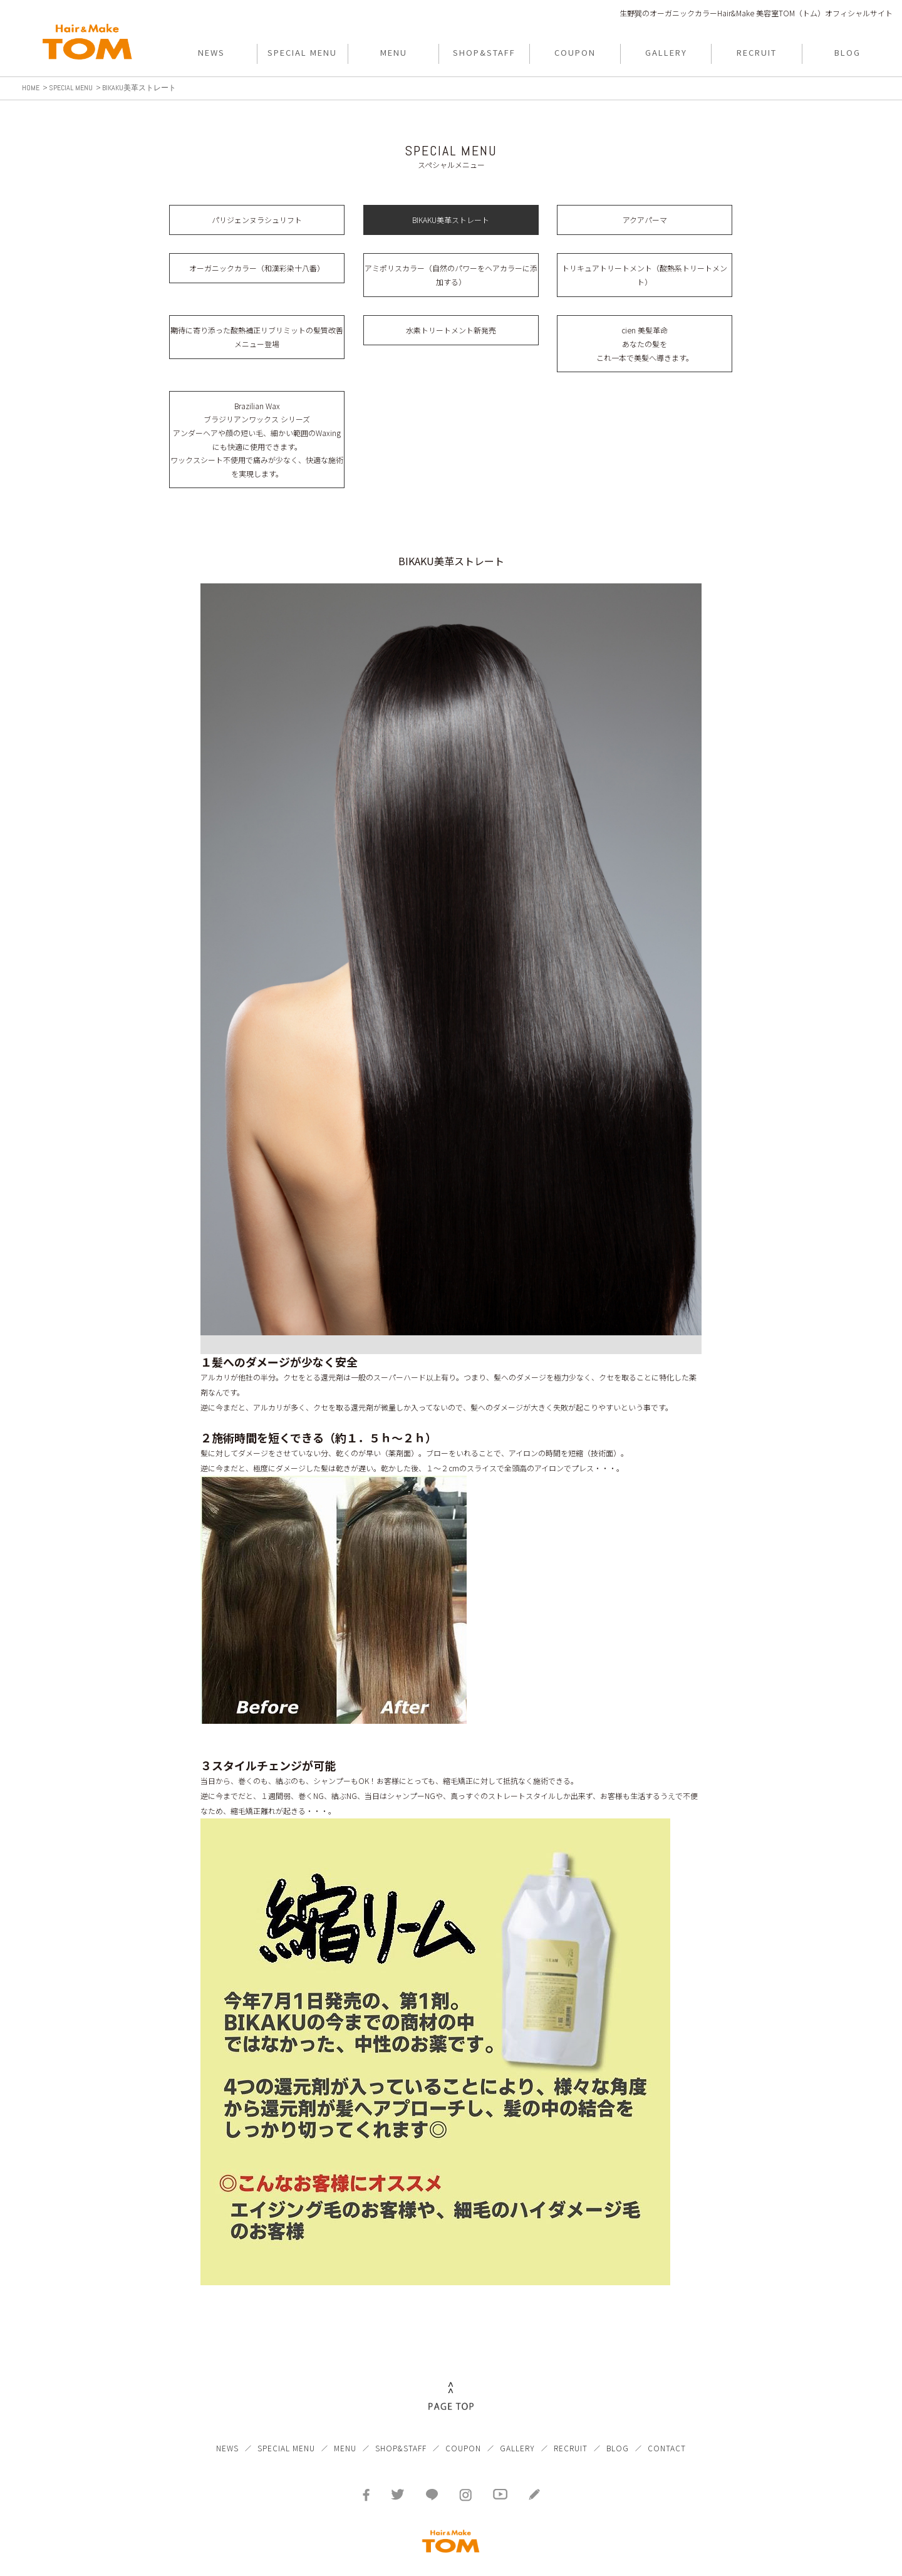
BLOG (617, 2429)
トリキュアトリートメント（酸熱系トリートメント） (644, 275)
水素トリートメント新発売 (451, 330)
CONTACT (667, 2429)
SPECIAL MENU (286, 2429)
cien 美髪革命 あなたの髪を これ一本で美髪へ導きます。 (644, 343)
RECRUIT (571, 2429)
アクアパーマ (645, 219)
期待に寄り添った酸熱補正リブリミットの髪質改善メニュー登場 (256, 337)
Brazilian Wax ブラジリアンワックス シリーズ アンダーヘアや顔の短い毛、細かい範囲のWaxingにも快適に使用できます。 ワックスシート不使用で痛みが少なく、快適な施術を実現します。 (256, 439)
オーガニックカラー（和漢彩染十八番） (256, 268)
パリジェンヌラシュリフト (257, 219)
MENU (345, 2429)
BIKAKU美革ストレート (450, 219)
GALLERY (517, 2429)
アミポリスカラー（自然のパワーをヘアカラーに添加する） (451, 275)
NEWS (227, 2429)
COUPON (463, 2429)
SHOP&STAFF (401, 2429)
